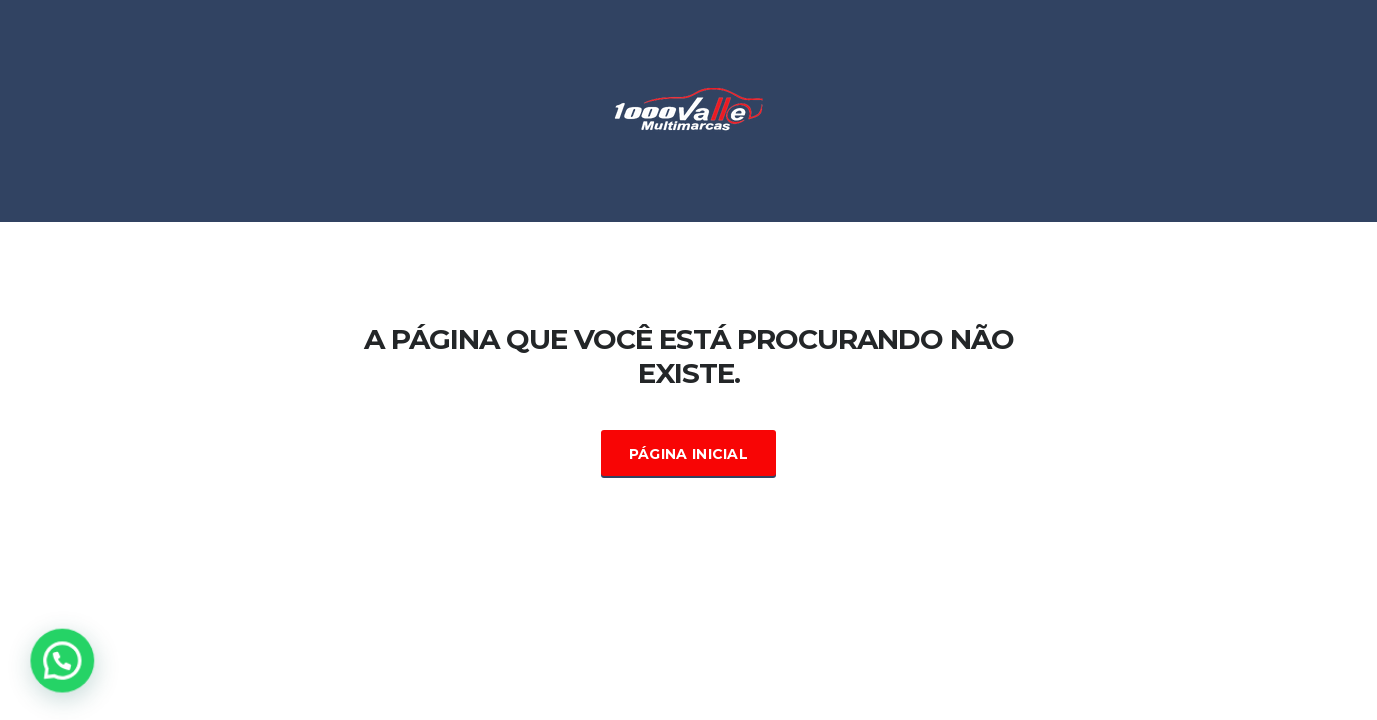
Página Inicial (688, 454)
